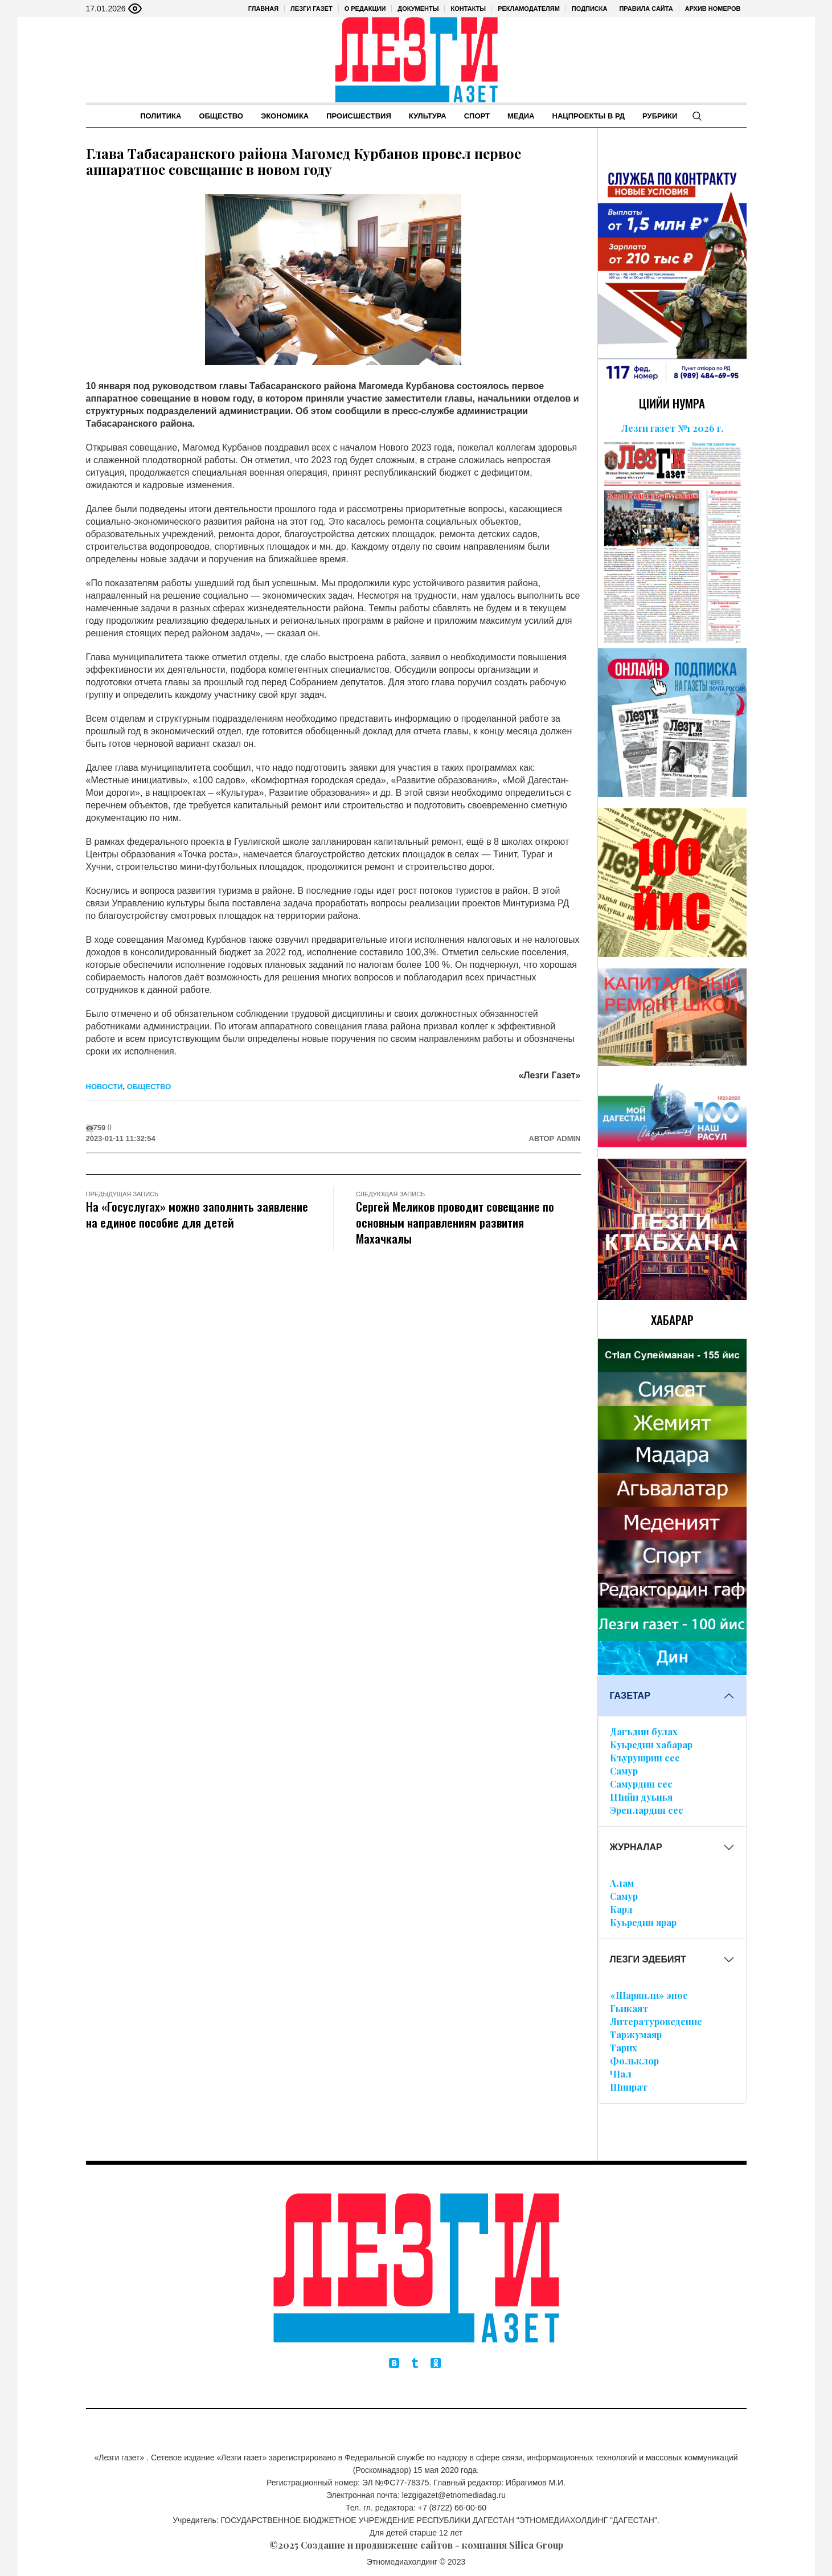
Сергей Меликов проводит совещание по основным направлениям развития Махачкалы (455, 1222)
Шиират (628, 2087)
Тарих (623, 2048)
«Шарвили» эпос (649, 1995)
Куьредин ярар (643, 1922)
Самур (624, 1771)
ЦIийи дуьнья (641, 1797)
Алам (622, 1883)
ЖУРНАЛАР (636, 1847)
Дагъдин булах (644, 1731)
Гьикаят (629, 2008)
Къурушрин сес (645, 1758)
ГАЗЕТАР (630, 1695)
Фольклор (634, 2061)
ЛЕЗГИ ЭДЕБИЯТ (648, 1959)
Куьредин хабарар (651, 1745)
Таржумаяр (636, 2035)
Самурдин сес (641, 1784)
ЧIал (621, 2074)
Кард (621, 1909)
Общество (149, 1086)
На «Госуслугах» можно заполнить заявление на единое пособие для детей (197, 1214)
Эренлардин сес (646, 1810)
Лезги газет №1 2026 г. (672, 428)
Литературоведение (656, 2021)
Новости (104, 1086)
